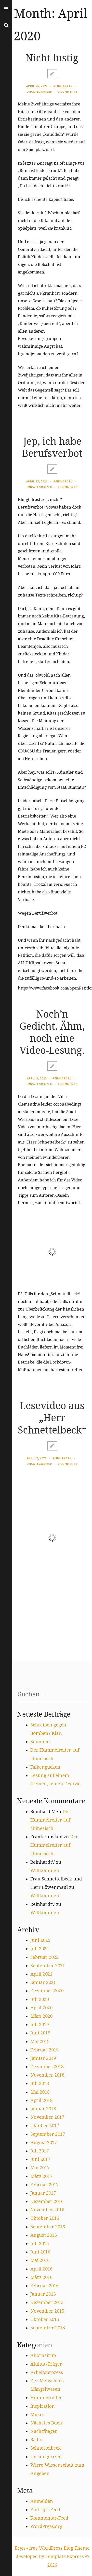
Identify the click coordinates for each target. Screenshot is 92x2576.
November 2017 (47, 2117)
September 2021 (47, 1965)
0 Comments (68, 91)
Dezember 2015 (47, 2302)
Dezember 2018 (47, 2066)
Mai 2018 (40, 2092)
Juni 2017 (40, 2159)
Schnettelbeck (45, 2448)
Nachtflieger (43, 2431)
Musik (37, 2414)
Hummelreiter (46, 2397)
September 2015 (47, 2327)
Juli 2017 (39, 2150)
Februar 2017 (44, 2184)
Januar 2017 (43, 2193)
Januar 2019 (43, 2058)
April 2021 (41, 1974)
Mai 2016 (40, 2260)
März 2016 (41, 2277)
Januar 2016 (43, 2294)
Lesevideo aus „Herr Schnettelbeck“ (52, 1417)
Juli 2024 (39, 1948)
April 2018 (41, 2100)
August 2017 (43, 2142)
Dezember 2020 (47, 1990)
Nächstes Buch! (47, 2422)
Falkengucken (45, 1767)
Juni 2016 (40, 2251)
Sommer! (40, 1741)
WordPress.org (46, 2526)
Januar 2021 (43, 1982)
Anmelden (41, 2501)
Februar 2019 (44, 2049)
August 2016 (43, 2235)
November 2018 (47, 2075)
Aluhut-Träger (46, 2364)
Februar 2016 (44, 2285)
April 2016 (41, 2268)
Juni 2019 (40, 2032)
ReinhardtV (62, 86)
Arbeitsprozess (46, 2372)
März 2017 (41, 2176)
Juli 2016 (39, 2243)
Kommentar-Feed (49, 2518)
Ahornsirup (43, 2355)
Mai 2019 (40, 2041)
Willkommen (44, 1870)
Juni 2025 (40, 1940)
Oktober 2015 (44, 2319)
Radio (36, 2439)
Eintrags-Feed (45, 2509)
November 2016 (47, 2209)
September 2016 (47, 2226)
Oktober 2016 (44, 2218)
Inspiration (42, 2406)
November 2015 (47, 2311)
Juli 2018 (39, 2083)
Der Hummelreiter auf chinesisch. (50, 1820)
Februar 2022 (44, 1957)
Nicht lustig (52, 58)
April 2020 (41, 2007)
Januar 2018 (43, 2108)
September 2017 (47, 2134)
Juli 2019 (39, 2024)
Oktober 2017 (44, 2125)
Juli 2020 (39, 1999)
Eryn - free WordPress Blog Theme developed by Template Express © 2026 (52, 2556)
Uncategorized (39, 91)
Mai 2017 (40, 2167)
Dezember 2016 (47, 2201)
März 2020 (41, 2016)
